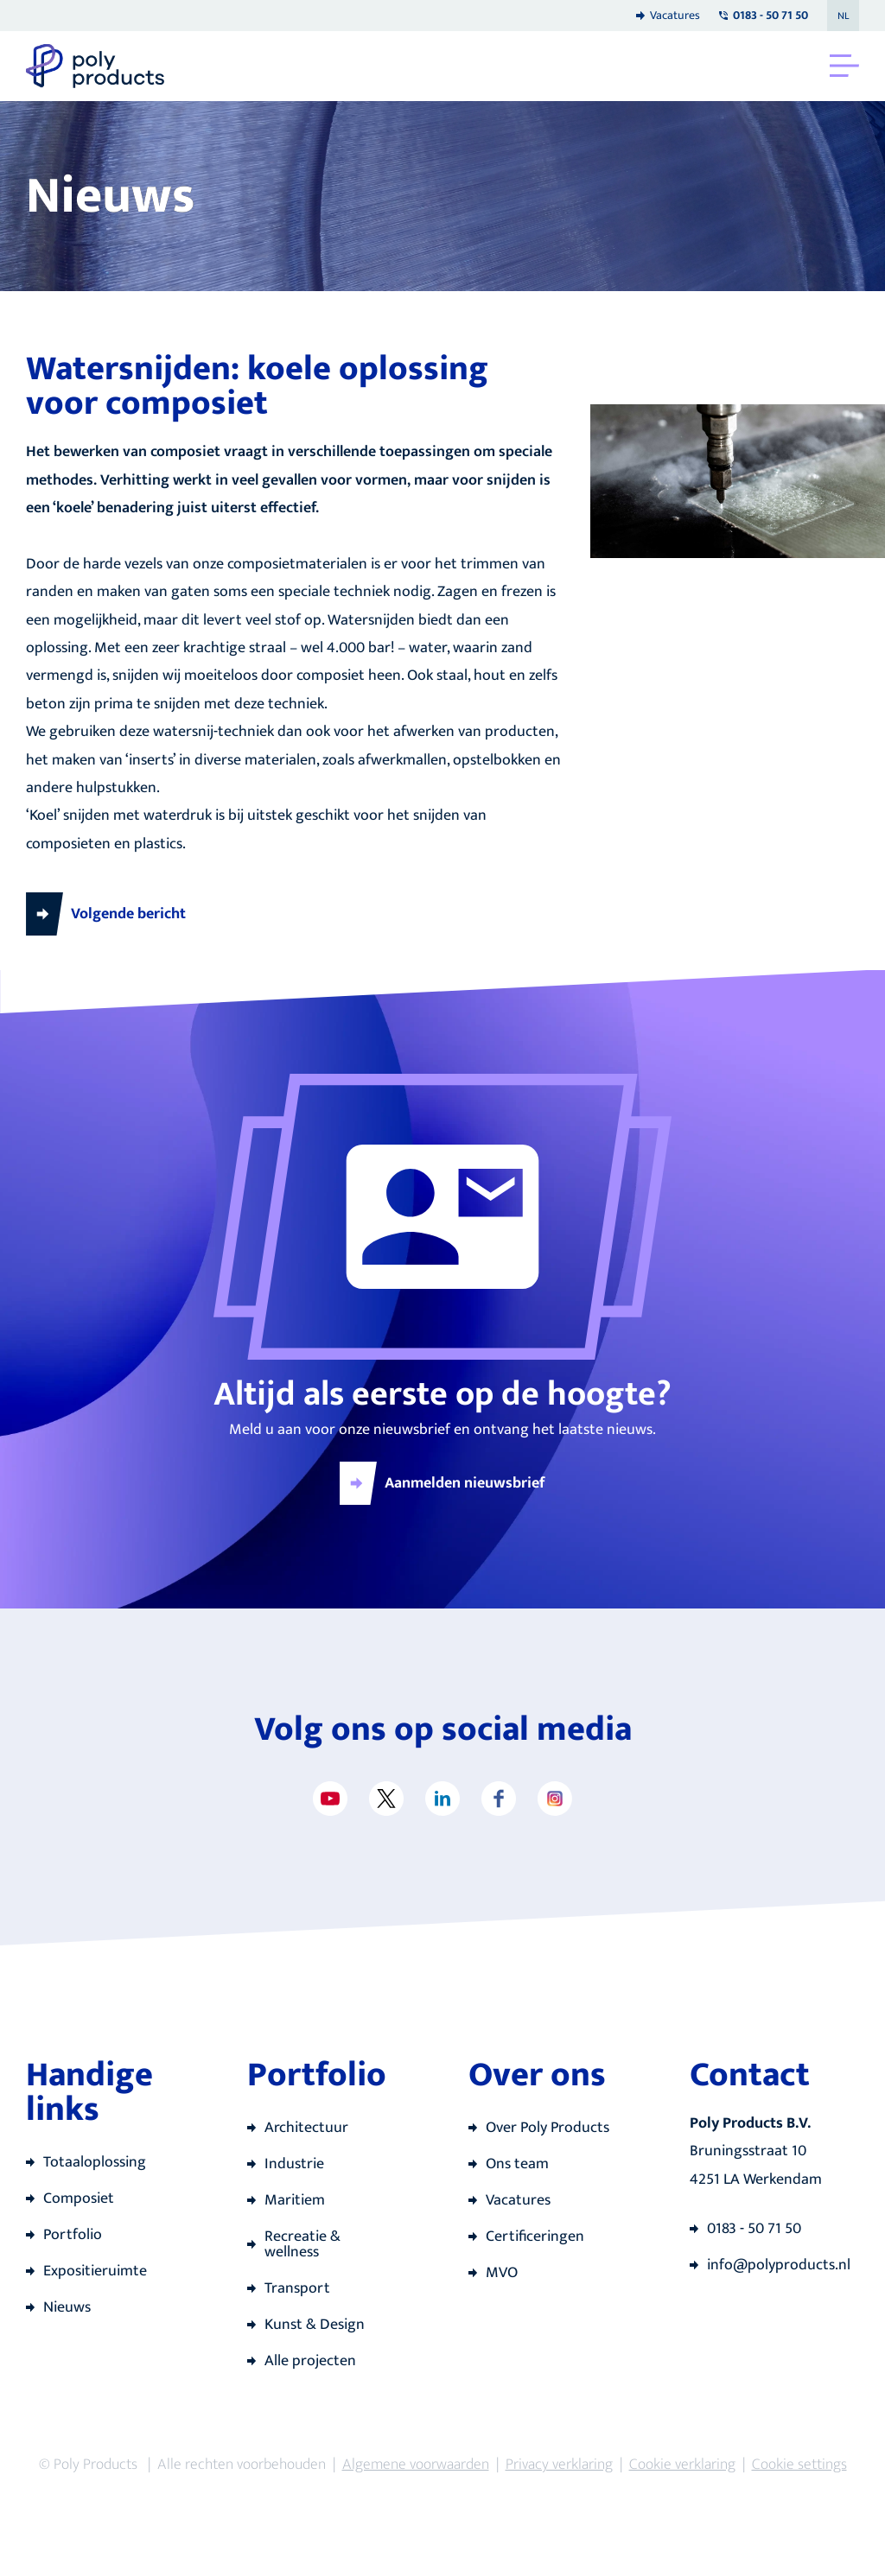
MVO (502, 2273)
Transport (297, 2288)
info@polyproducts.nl (778, 2265)
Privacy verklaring (559, 2465)
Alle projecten (310, 2361)
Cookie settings (799, 2465)
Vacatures (675, 15)
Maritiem (294, 2200)
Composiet (78, 2198)
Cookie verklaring (682, 2465)
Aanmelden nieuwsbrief (465, 1483)
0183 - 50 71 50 (754, 2229)
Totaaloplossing (94, 2162)
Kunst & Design (314, 2325)
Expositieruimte (95, 2271)
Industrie (294, 2164)
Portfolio (72, 2235)
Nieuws (67, 2307)
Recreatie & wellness (302, 2244)
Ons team (517, 2164)
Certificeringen (535, 2236)
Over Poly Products (547, 2128)
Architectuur (306, 2128)
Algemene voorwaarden (415, 2465)
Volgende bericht (128, 914)
